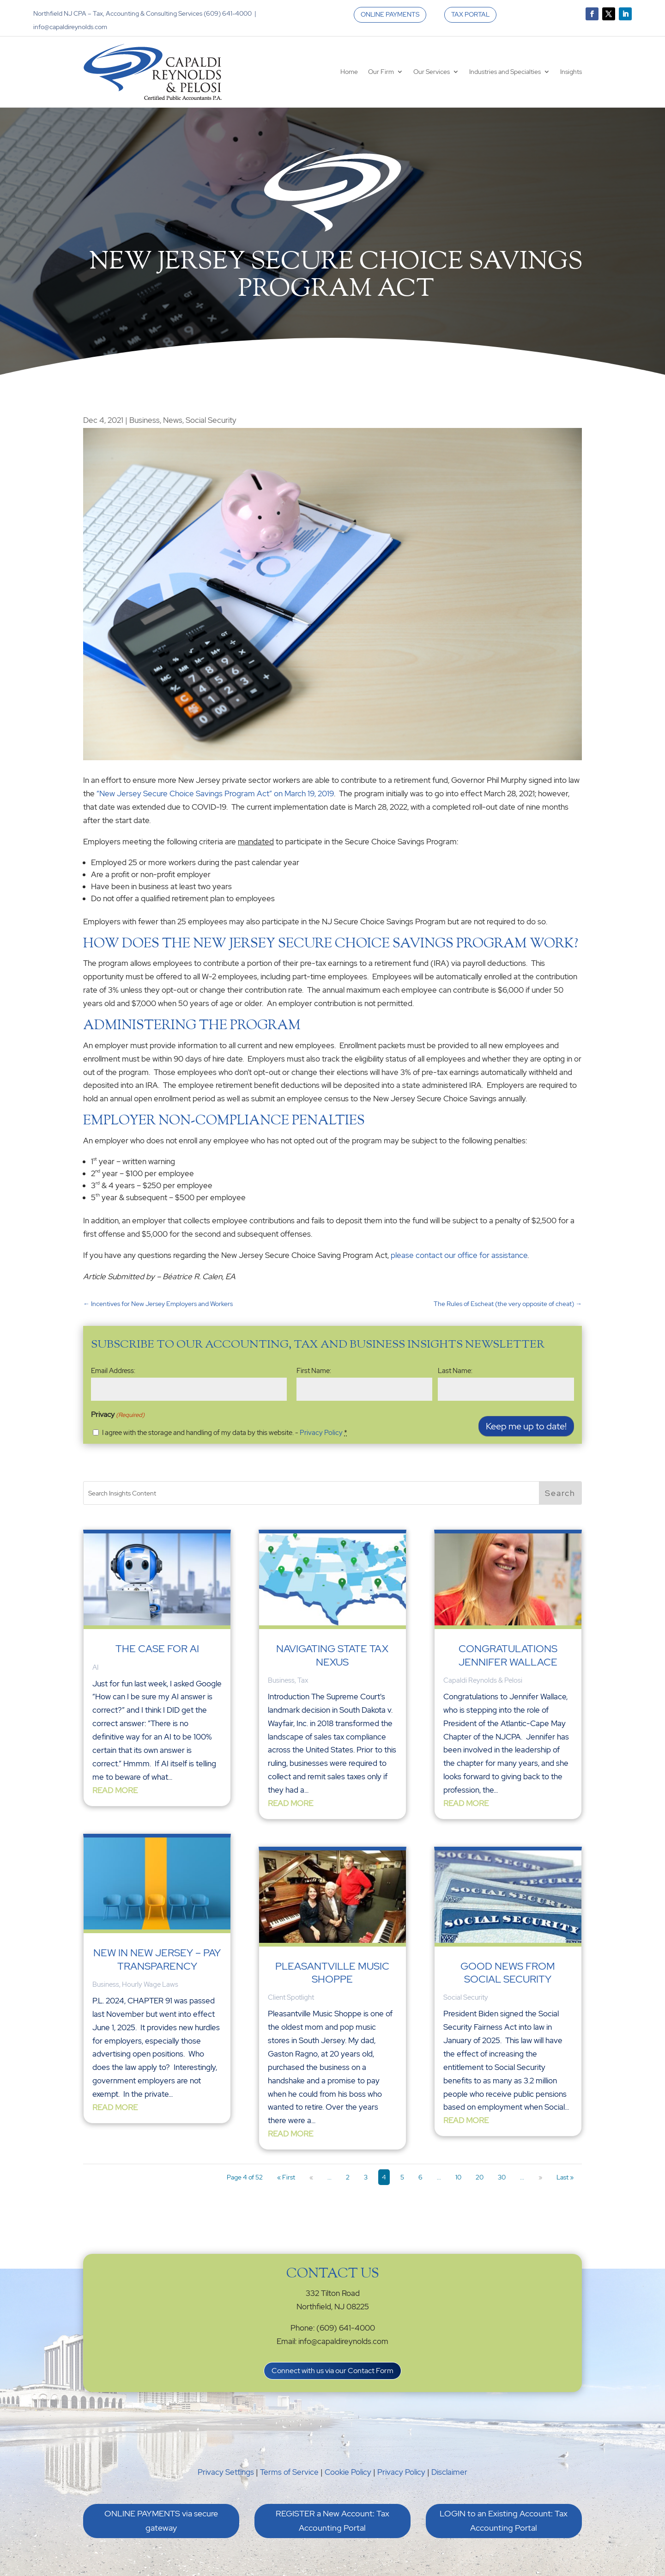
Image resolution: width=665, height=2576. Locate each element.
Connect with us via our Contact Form (332, 2370)
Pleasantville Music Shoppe (332, 1972)
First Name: (313, 1370)
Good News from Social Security (507, 1972)
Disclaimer (449, 2472)
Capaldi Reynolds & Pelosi (482, 1680)
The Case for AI (157, 1648)
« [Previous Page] (311, 2177)
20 (480, 2177)
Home (349, 71)
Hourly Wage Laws (150, 1984)
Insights (571, 71)
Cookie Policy (348, 2472)
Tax (302, 1680)
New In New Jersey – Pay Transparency (157, 1959)
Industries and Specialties (505, 71)
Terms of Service (289, 2472)
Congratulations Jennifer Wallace (508, 1655)
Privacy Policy (321, 1432)
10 (458, 2177)
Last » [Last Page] (565, 2177)
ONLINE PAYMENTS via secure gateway (161, 2520)
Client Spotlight (291, 1997)
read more (115, 1790)
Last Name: (455, 1370)
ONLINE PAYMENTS (390, 14)
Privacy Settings (226, 2472)
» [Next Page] (540, 2177)
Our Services (431, 71)
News (172, 420)
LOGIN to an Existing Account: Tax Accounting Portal (504, 2520)
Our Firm (381, 71)
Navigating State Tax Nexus (332, 1655)
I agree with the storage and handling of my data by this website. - (224, 1432)
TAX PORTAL (470, 14)
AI (95, 1667)
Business (144, 420)
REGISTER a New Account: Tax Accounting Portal (332, 2520)
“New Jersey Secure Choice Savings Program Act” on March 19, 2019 (215, 793)
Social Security (211, 420)
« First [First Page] (286, 2177)
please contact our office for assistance (459, 1255)
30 (502, 2177)
